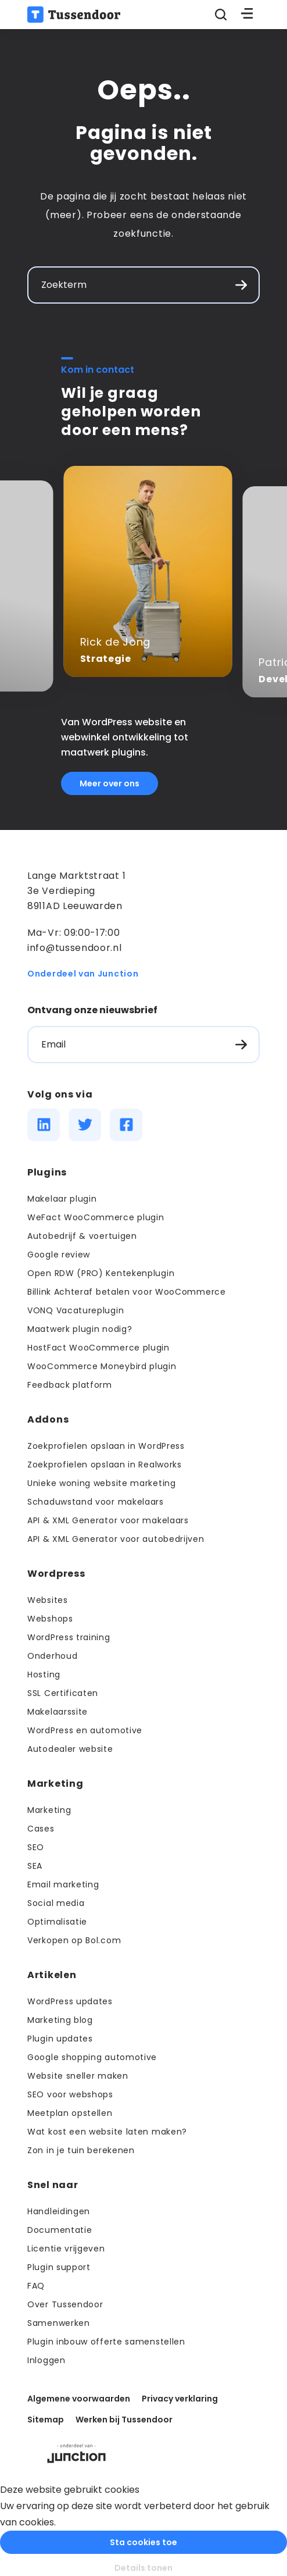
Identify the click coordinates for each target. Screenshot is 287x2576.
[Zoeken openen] (220, 14)
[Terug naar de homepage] (73, 14)
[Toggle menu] (247, 14)
